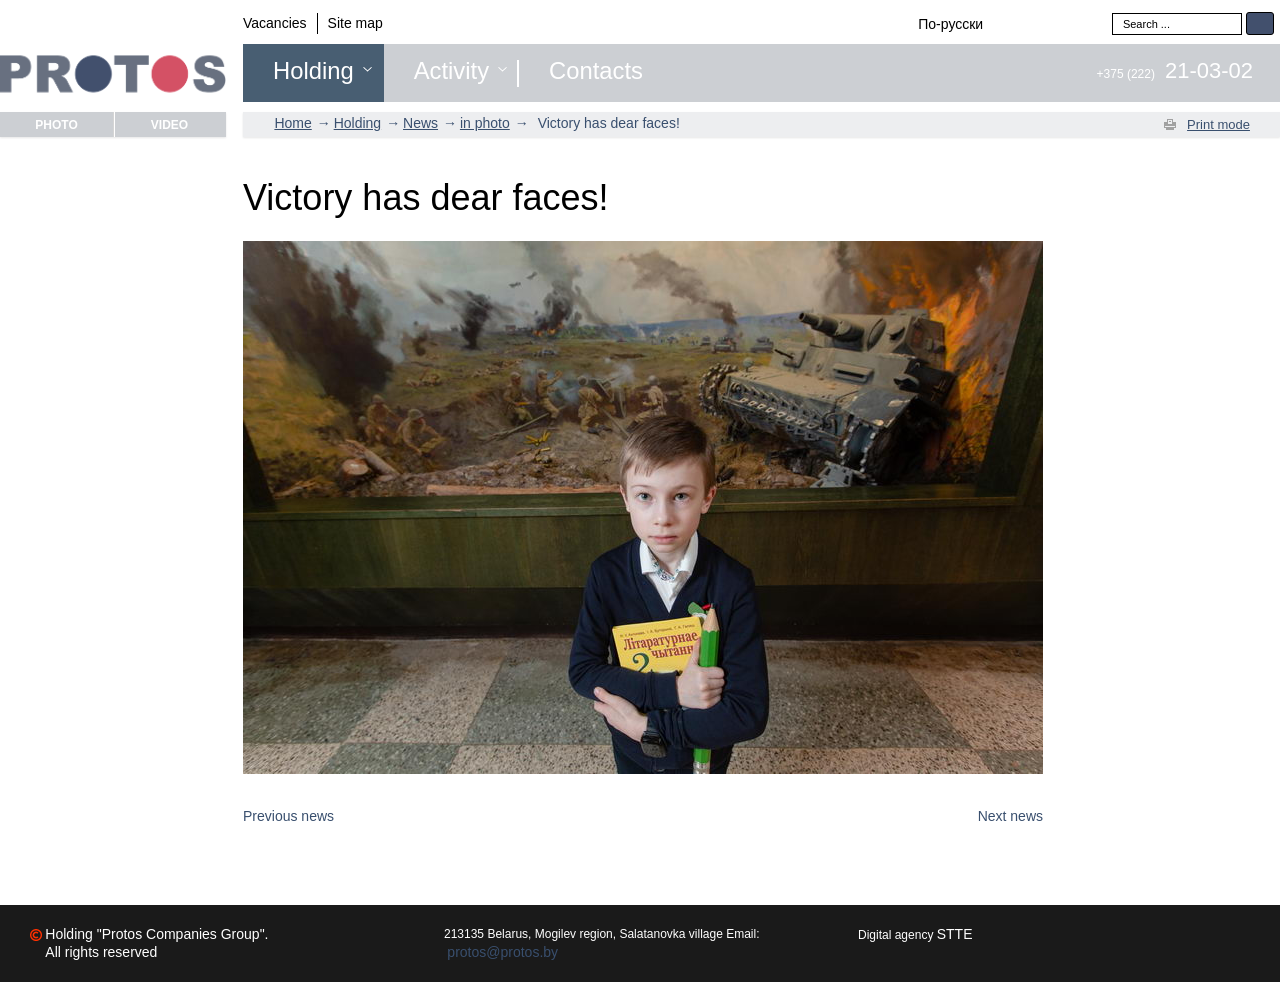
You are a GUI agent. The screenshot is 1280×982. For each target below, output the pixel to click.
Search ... (1112, 12)
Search (1260, 23)
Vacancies (275, 23)
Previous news (288, 816)
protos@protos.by (502, 952)
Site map (355, 23)
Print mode (1218, 124)
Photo (56, 124)
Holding (313, 71)
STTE (955, 934)
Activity (451, 71)
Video (169, 124)
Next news (1010, 816)
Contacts (596, 71)
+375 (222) (1175, 74)
